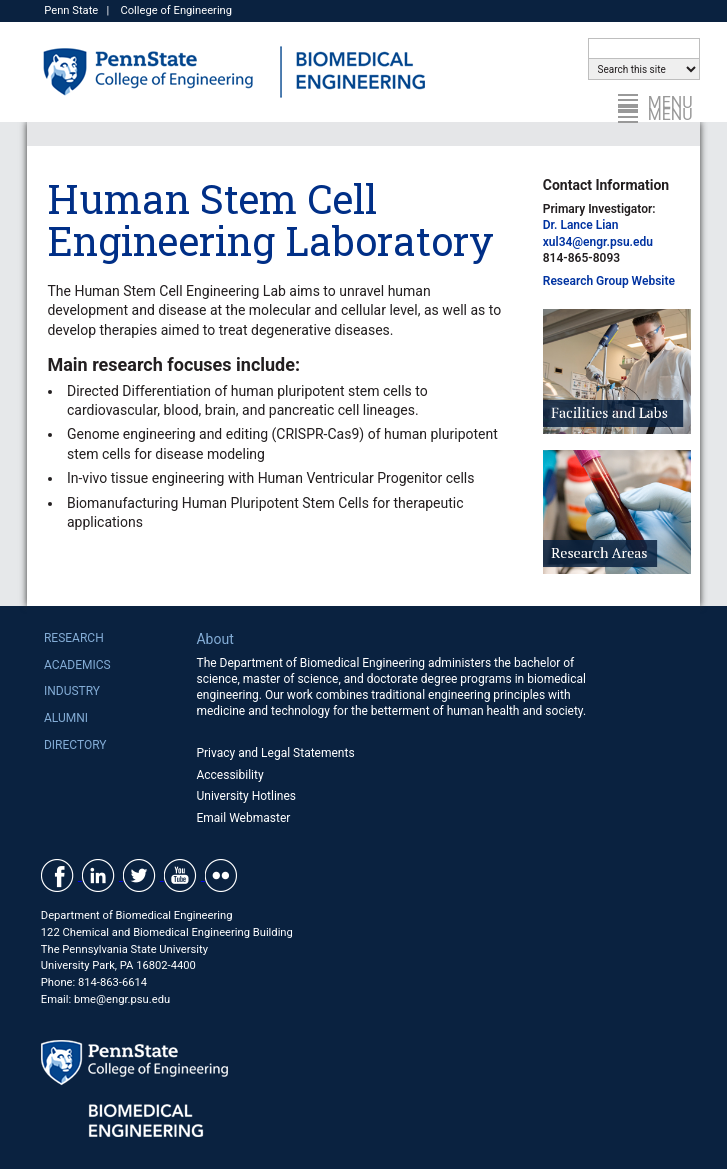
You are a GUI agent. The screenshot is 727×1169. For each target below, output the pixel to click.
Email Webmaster (243, 818)
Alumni (66, 718)
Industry (72, 691)
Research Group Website (609, 281)
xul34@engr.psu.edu (598, 242)
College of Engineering (176, 10)
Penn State (71, 10)
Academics (77, 665)
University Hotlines (246, 796)
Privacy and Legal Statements (275, 753)
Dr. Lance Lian (581, 225)
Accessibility (229, 775)
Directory (75, 745)
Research (74, 638)
